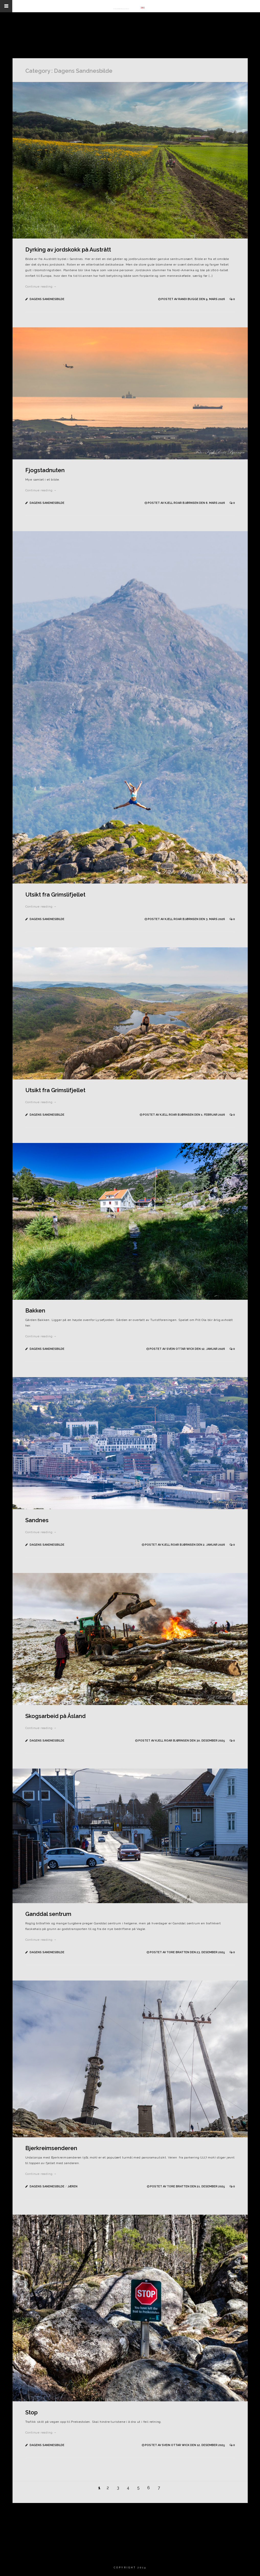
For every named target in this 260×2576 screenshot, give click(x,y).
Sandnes (37, 1520)
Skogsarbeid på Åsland (55, 1716)
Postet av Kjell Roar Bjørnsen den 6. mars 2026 (187, 503)
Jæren (72, 2186)
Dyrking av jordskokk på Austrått (68, 249)
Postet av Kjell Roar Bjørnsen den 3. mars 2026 (187, 919)
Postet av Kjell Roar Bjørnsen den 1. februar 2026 (184, 1114)
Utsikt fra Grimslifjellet (55, 894)
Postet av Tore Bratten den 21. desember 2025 (188, 2186)
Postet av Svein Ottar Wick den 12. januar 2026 (188, 1349)
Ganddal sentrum (48, 1914)
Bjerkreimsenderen (51, 2148)
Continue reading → (41, 286)
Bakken (35, 1310)
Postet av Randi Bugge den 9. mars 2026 (193, 299)
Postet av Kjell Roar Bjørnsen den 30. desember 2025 (182, 1740)
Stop (31, 2412)
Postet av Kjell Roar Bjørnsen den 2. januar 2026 (185, 1544)
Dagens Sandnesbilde (47, 299)
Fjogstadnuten (45, 470)
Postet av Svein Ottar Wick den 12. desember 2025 (185, 2445)
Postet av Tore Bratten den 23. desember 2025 (188, 1952)
